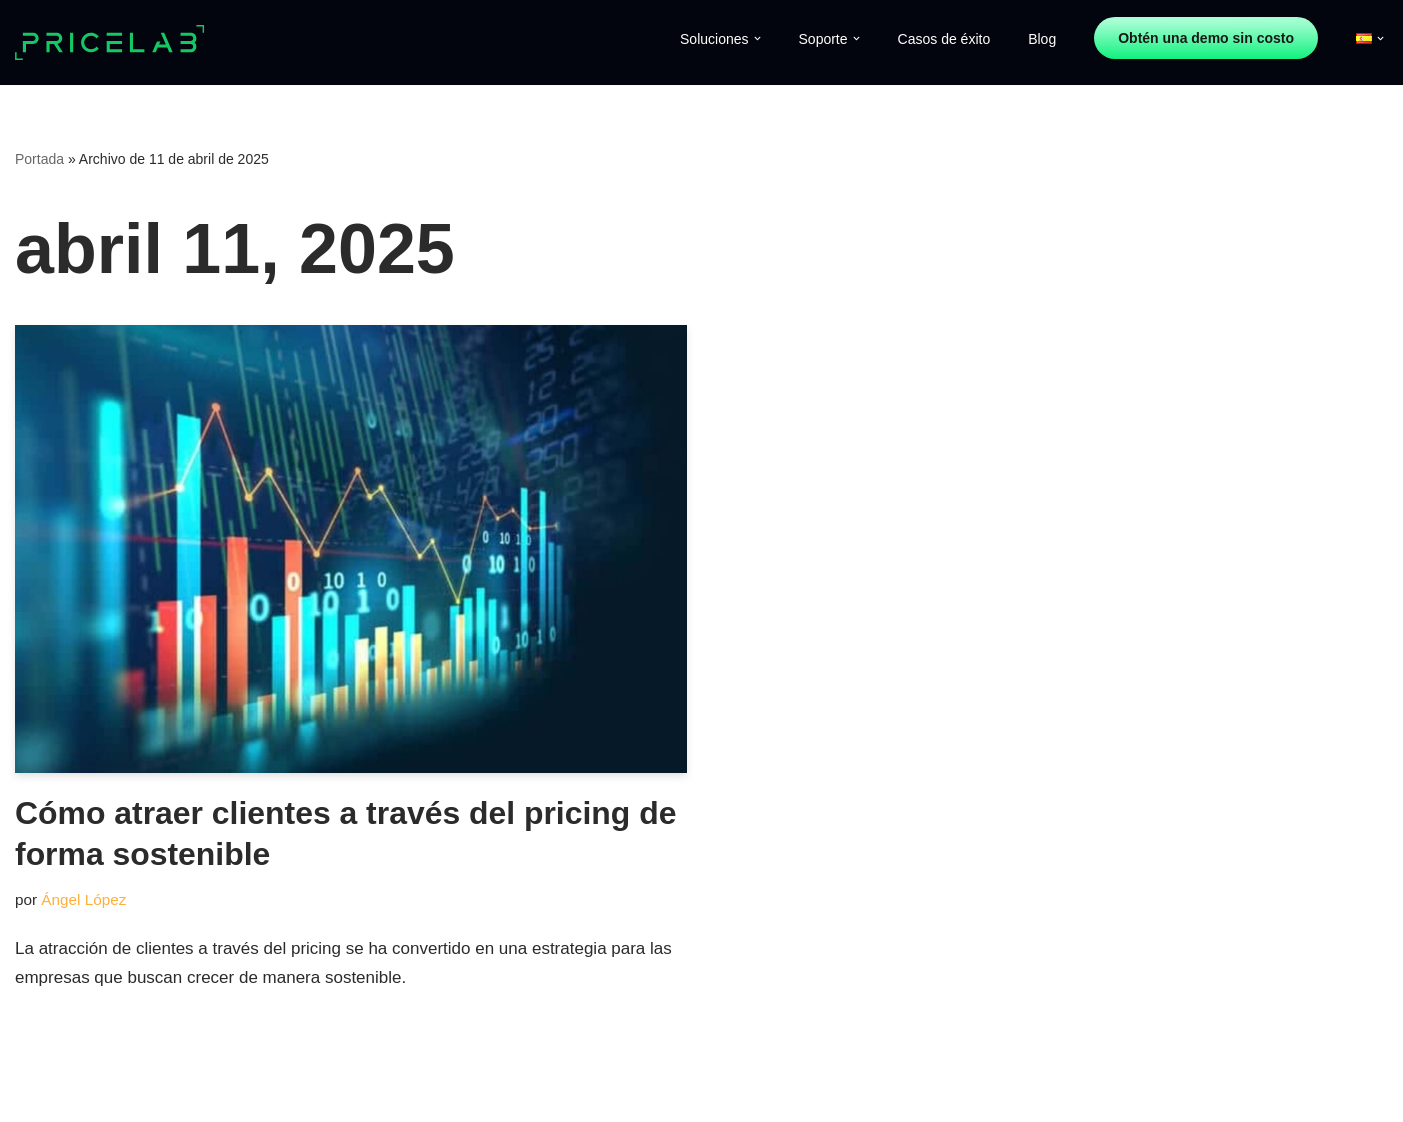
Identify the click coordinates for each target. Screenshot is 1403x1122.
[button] (757, 38)
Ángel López (83, 899)
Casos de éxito (944, 39)
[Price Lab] (115, 43)
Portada (39, 159)
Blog (1042, 39)
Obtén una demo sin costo (1206, 38)
